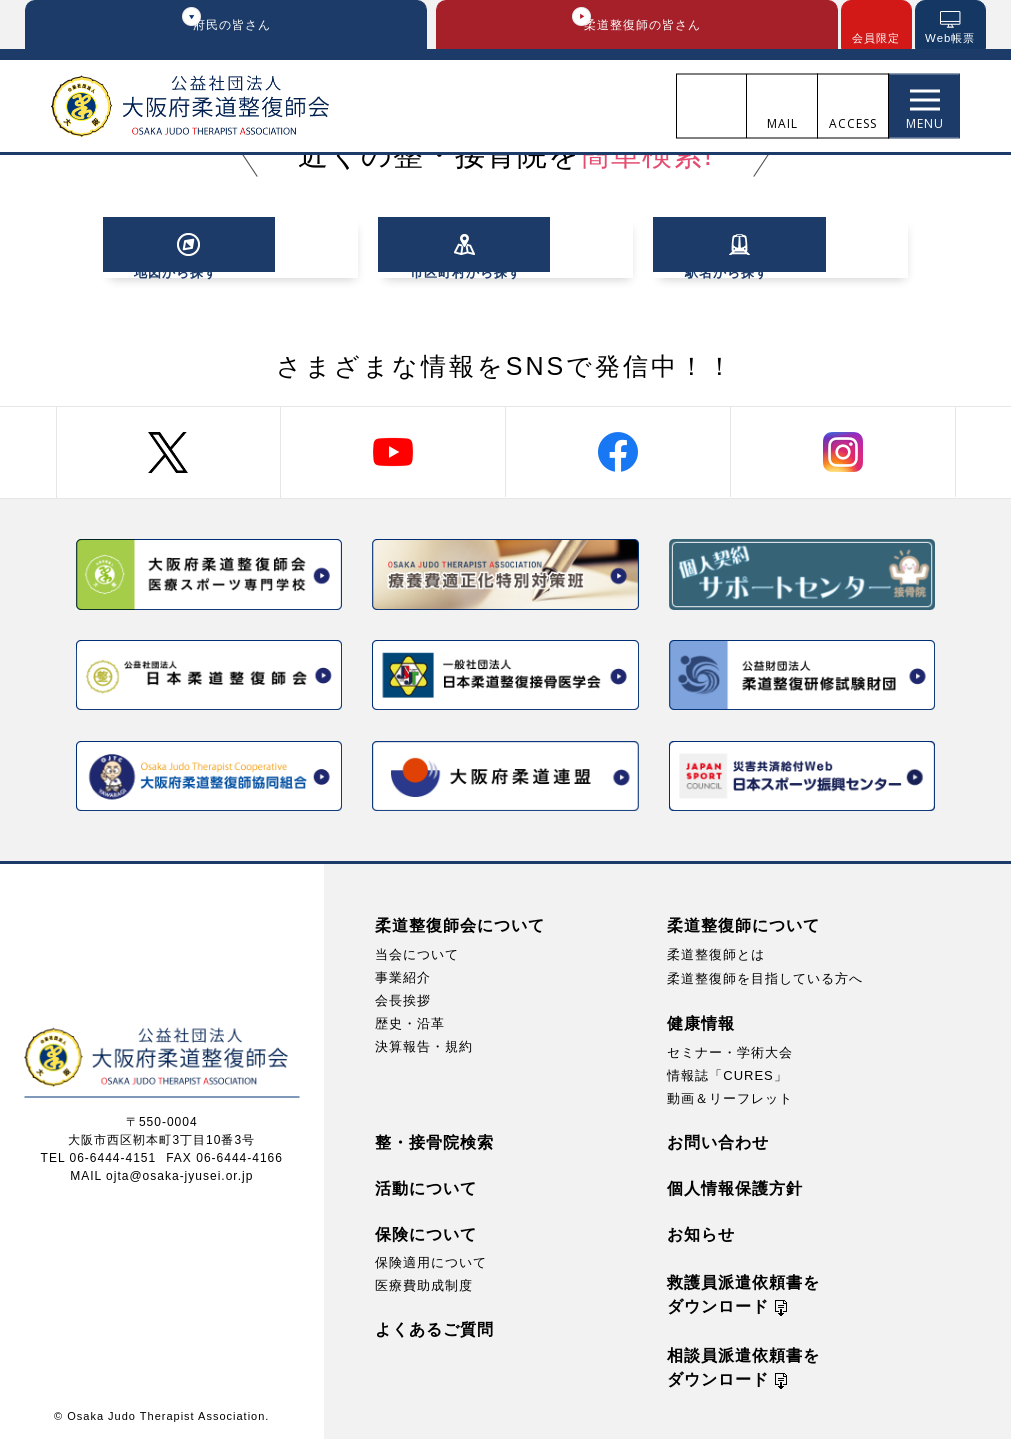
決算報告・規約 (424, 1043)
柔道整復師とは (716, 951)
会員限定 (876, 39)
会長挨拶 (403, 997)
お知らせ (701, 1231)
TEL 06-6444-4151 (99, 1154)
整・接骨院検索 (434, 1139)
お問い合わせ (718, 1139)
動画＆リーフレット (730, 1095)
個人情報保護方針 (735, 1185)
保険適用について (431, 1259)
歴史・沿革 (410, 1020)
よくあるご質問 (434, 1326)
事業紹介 (403, 974)
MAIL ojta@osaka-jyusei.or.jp (161, 1172)
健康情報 (701, 1020)
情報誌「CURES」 (727, 1072)
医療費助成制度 (424, 1282)
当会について (417, 951)
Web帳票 (949, 39)
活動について (426, 1185)
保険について (426, 1231)
